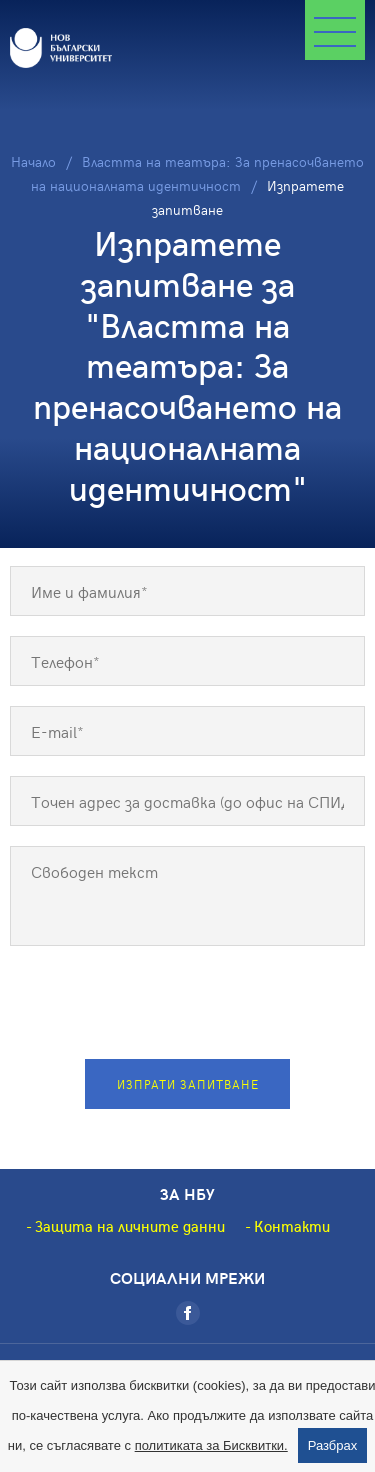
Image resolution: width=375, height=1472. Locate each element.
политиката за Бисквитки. (211, 1445)
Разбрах (333, 1445)
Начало (33, 161)
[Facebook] (188, 1313)
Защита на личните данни (130, 1226)
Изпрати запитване (188, 1084)
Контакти (292, 1226)
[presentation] (188, 1005)
